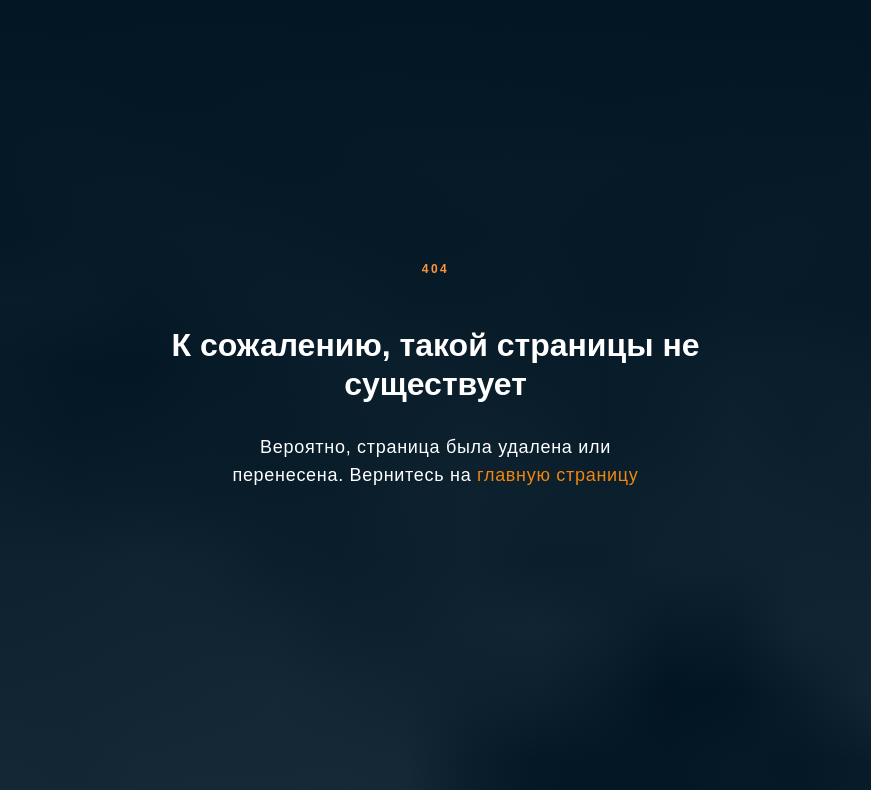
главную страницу (557, 475)
